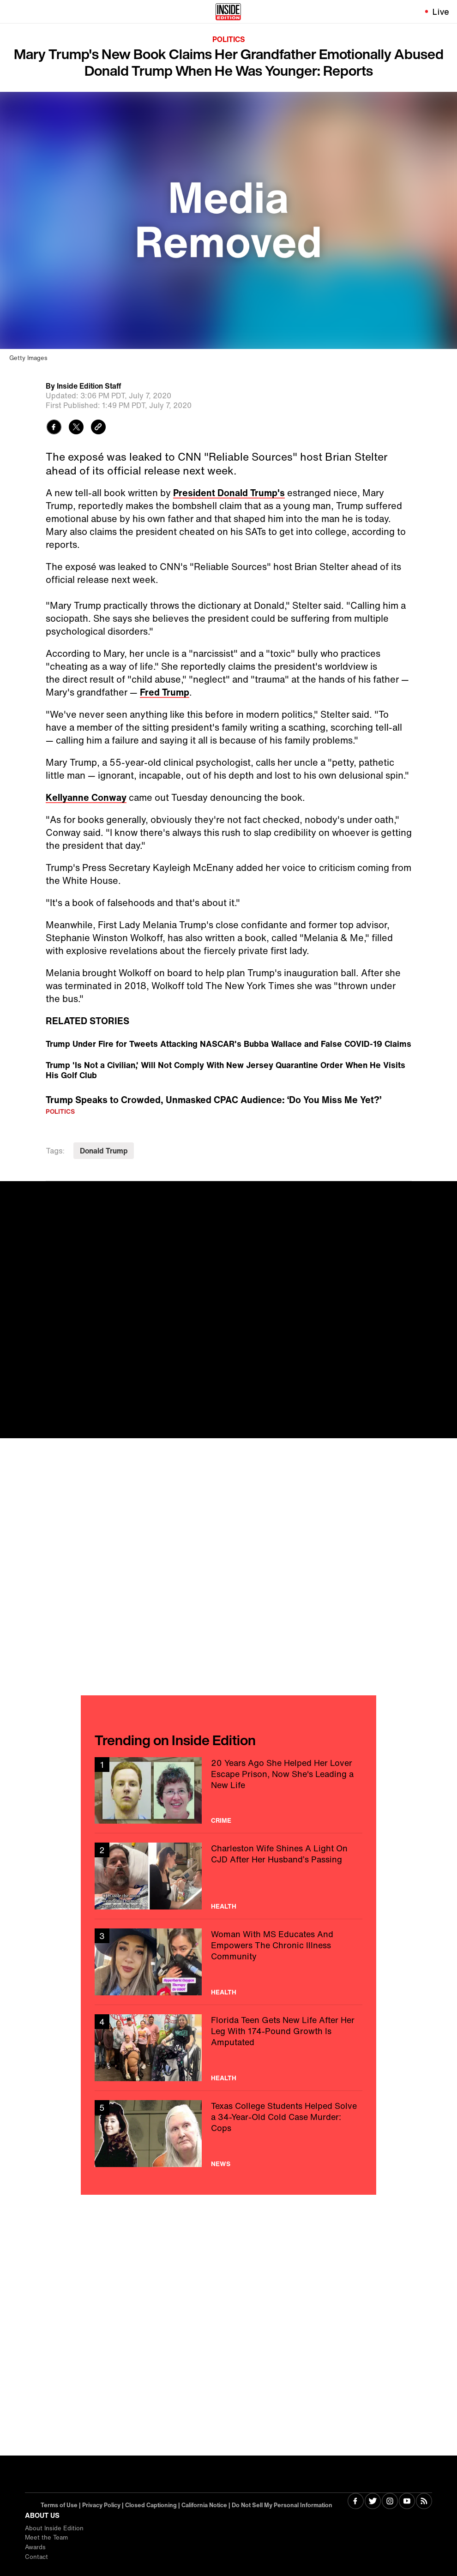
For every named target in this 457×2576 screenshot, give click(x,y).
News (220, 2164)
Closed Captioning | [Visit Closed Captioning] (153, 2505)
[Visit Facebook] (356, 2502)
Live (441, 11)
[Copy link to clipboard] (98, 428)
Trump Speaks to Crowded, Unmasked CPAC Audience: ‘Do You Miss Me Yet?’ (213, 1099)
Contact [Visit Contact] (36, 2556)
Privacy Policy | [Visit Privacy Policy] (103, 2505)
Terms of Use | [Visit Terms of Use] (61, 2505)
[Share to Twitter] (76, 428)
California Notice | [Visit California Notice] (206, 2505)
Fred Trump (164, 692)
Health (223, 1906)
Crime (221, 1820)
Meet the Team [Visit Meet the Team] (46, 2537)
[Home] (228, 11)
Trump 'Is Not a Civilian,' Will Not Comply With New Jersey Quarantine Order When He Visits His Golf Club (225, 1070)
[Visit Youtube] (407, 2502)
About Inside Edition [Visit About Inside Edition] (54, 2528)
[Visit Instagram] (390, 2502)
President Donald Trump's (229, 492)
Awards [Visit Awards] (35, 2547)
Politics (228, 39)
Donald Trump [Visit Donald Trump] (103, 1150)
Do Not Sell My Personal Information (282, 2505)
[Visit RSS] (424, 2502)
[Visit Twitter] (373, 2502)
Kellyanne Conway (86, 797)
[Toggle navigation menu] (12, 11)
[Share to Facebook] (54, 428)
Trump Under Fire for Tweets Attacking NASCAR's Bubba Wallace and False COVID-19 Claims (228, 1044)
